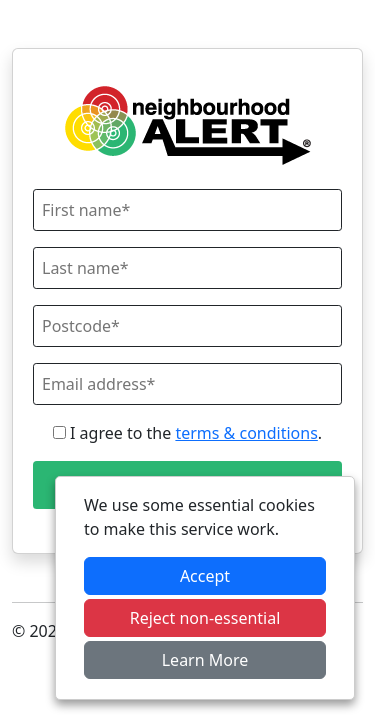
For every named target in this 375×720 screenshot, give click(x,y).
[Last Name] (187, 268)
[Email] (187, 384)
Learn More (205, 660)
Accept (205, 576)
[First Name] (187, 210)
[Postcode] (187, 326)
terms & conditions (246, 433)
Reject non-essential (205, 618)
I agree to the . (187, 433)
